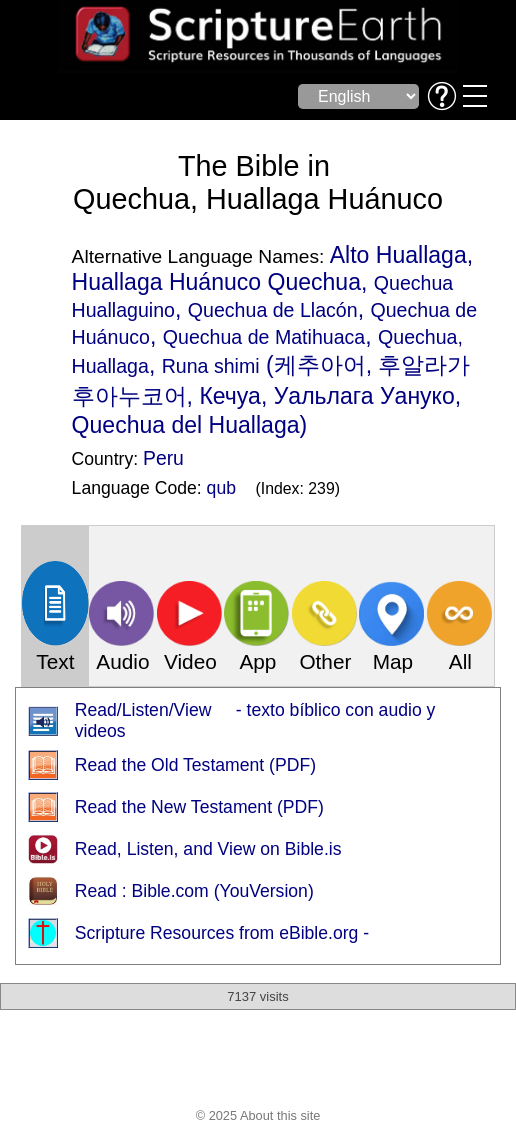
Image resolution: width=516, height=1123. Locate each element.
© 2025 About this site (258, 1115)
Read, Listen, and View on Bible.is (208, 849)
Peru (163, 458)
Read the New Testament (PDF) (199, 807)
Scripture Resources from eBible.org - (222, 933)
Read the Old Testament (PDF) (195, 765)
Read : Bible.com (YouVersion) (194, 891)
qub (221, 488)
